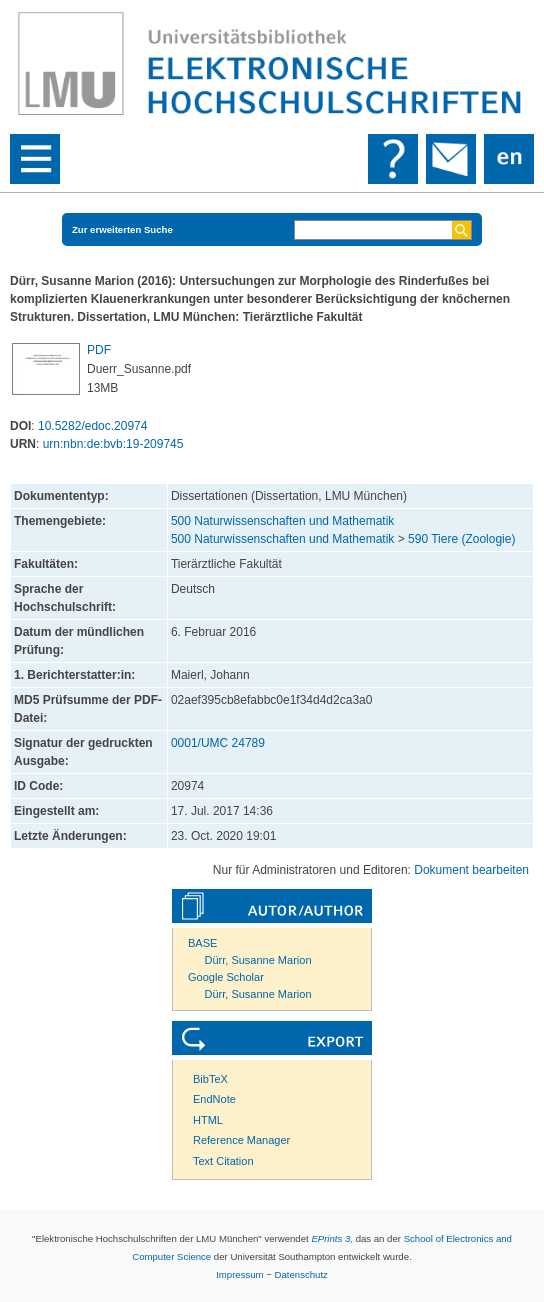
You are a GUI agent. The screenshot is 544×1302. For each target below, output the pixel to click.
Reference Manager (241, 1140)
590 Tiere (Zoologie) (461, 539)
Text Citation (223, 1161)
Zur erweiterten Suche (122, 229)
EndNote (214, 1099)
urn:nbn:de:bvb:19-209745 (113, 444)
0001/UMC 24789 (218, 743)
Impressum (239, 1274)
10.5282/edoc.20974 (92, 426)
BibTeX (210, 1079)
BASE (202, 943)
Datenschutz (301, 1274)
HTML (208, 1120)
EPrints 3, (332, 1238)
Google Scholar (226, 977)
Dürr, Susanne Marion (258, 960)
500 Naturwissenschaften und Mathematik (282, 521)
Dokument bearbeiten (471, 870)
